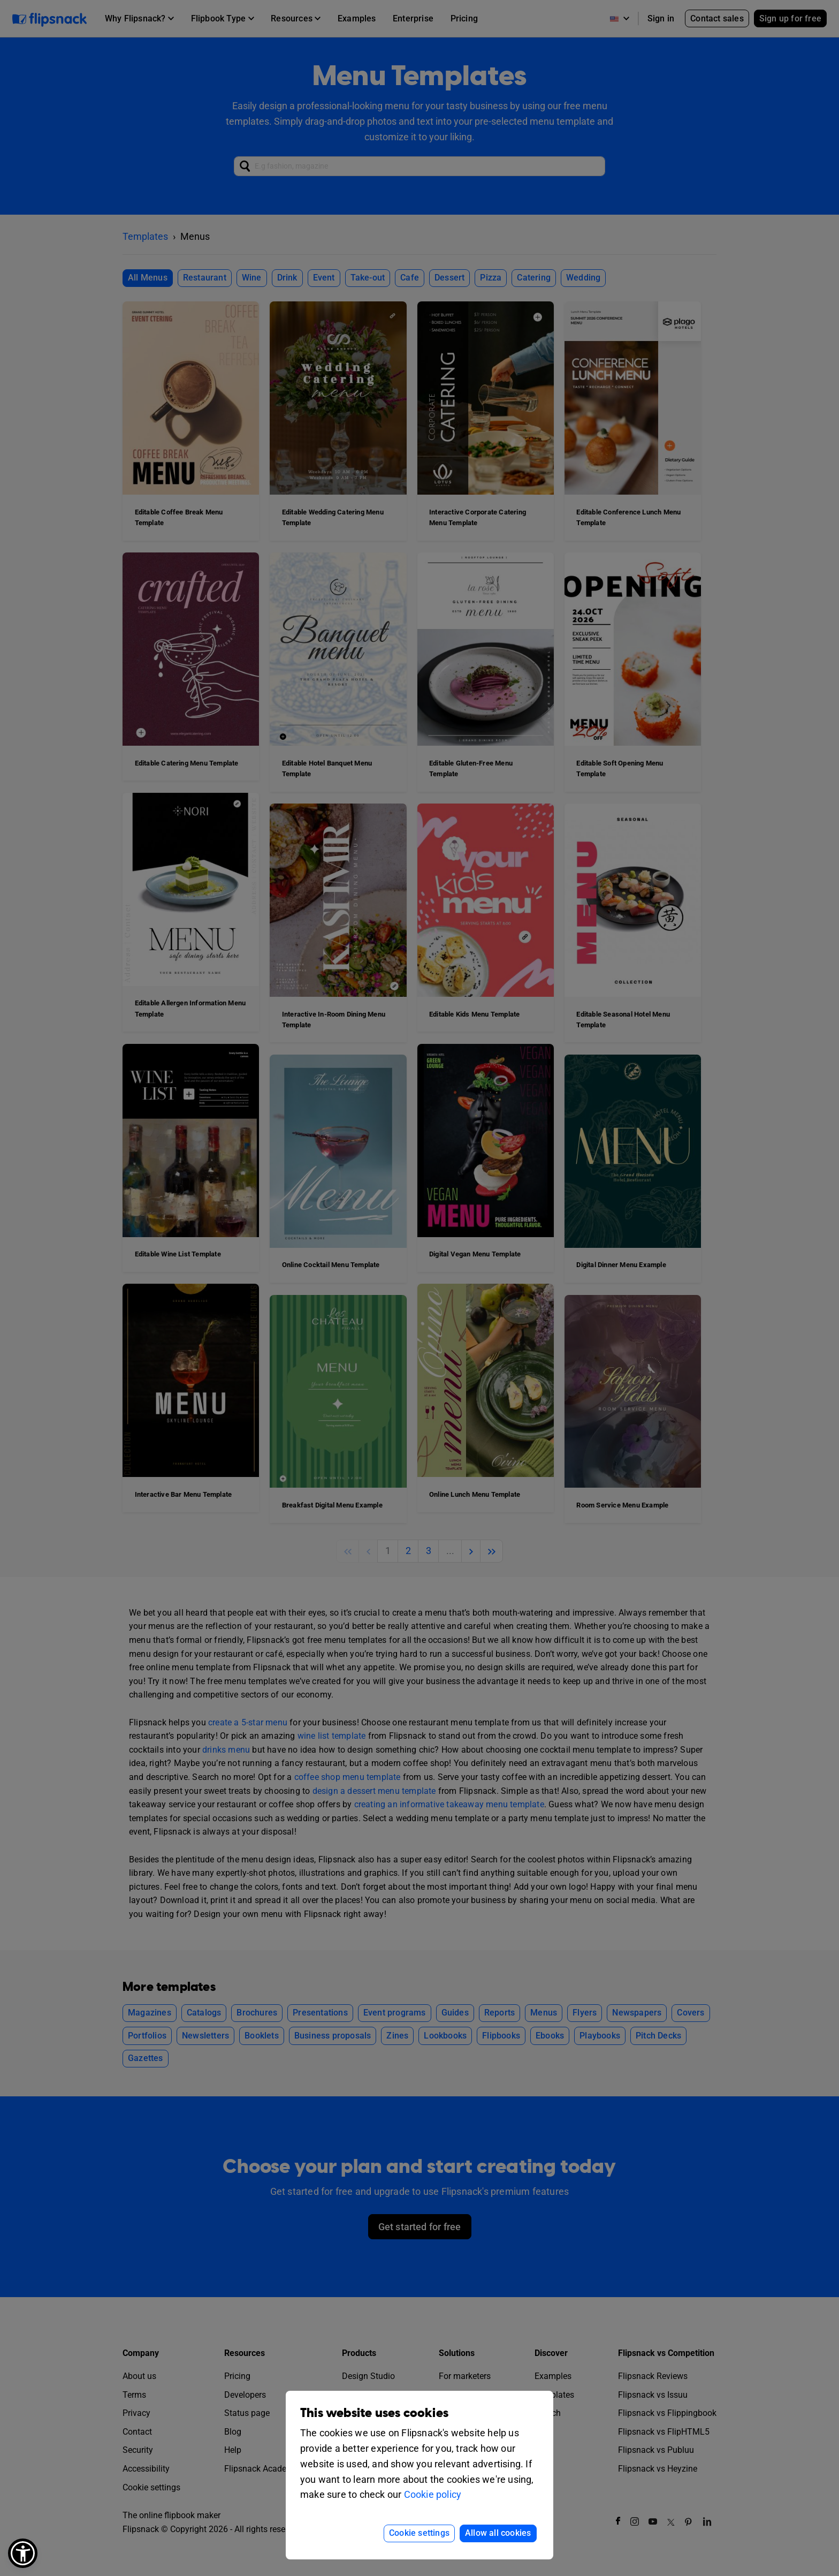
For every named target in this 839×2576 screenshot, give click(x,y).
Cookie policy (433, 2494)
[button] (23, 2553)
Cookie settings (419, 2533)
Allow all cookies (498, 2533)
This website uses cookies (374, 2413)
